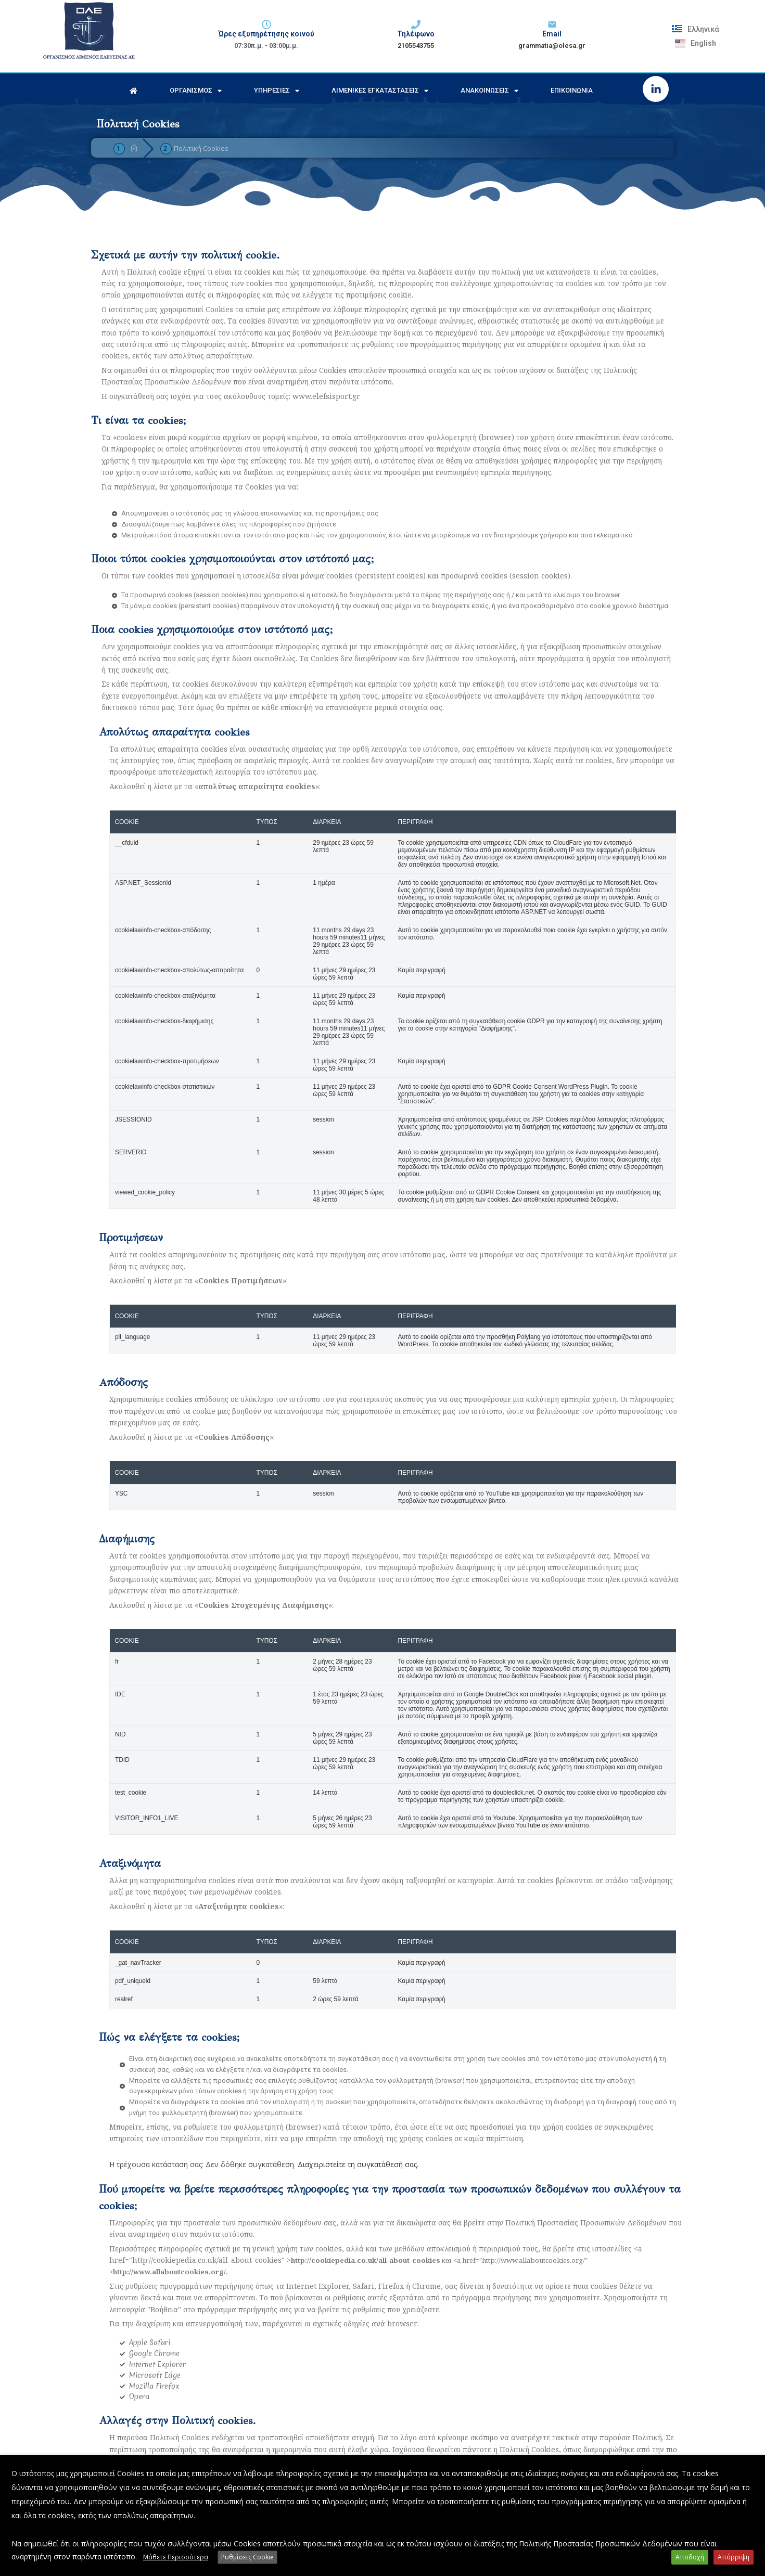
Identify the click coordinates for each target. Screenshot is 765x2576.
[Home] (134, 148)
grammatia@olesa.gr (551, 45)
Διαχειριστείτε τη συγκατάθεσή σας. (358, 2164)
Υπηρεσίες (276, 90)
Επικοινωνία (572, 90)
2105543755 (416, 45)
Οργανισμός (196, 90)
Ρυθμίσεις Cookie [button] (247, 2557)
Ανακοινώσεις (489, 90)
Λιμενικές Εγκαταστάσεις (380, 90)
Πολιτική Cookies (201, 148)
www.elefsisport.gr (326, 396)
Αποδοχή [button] (689, 2557)
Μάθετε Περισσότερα (175, 2557)
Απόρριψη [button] (733, 2557)
